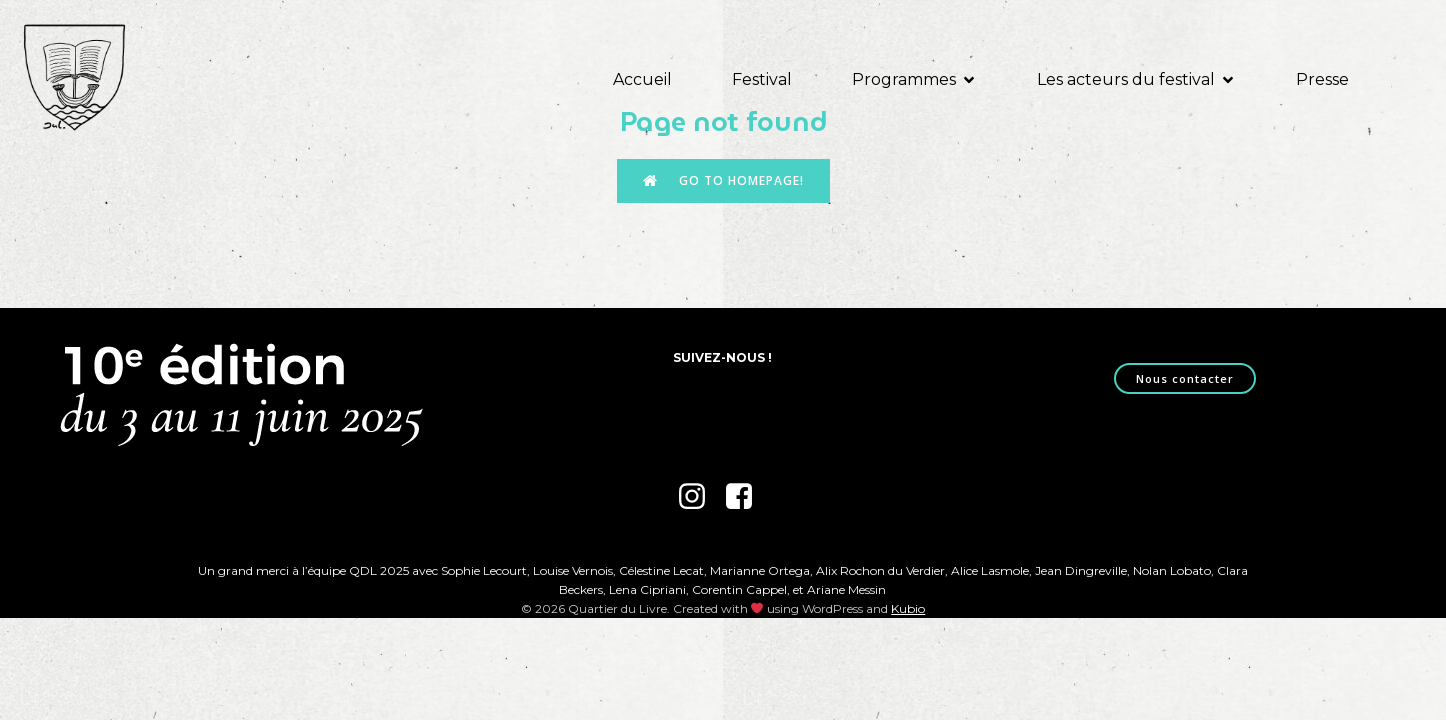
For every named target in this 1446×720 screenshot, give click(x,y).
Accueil (642, 79)
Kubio (908, 608)
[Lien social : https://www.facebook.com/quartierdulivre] (746, 497)
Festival (762, 79)
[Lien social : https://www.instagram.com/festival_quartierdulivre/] (699, 497)
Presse (1322, 79)
